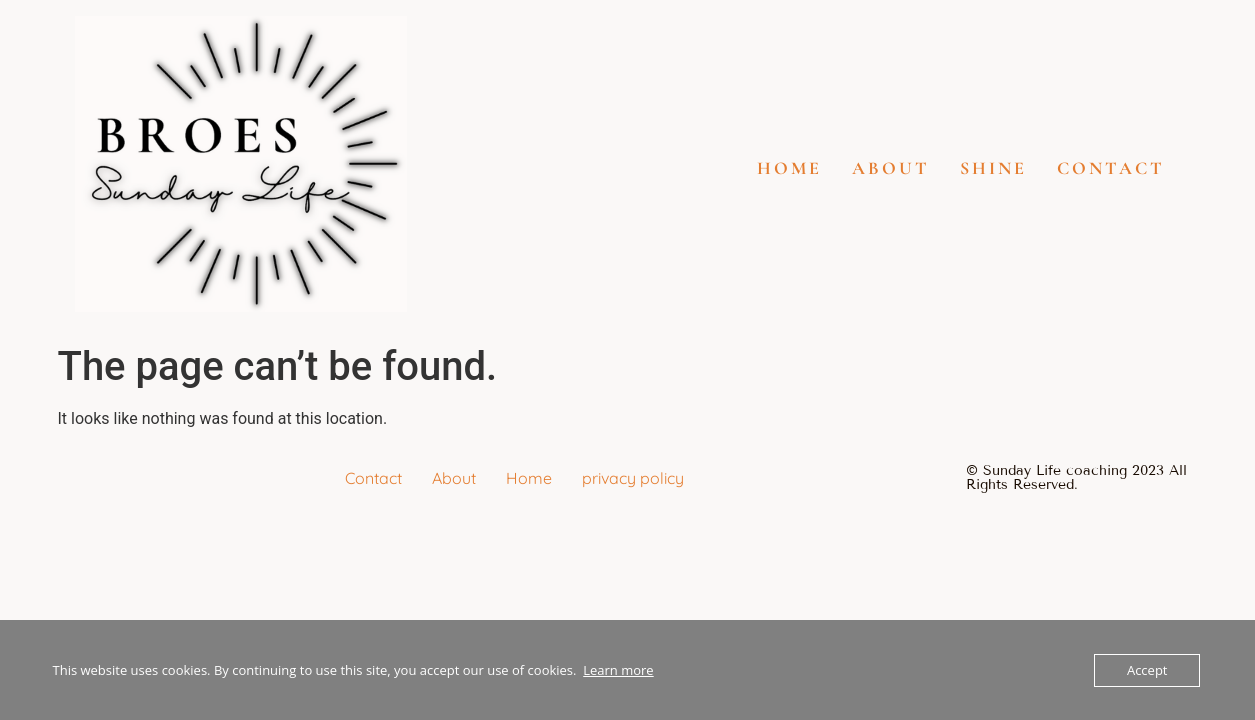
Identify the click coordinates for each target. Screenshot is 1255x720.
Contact (1111, 168)
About (891, 168)
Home (789, 168)
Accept (1147, 670)
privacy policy (633, 478)
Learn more (618, 670)
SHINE (993, 168)
